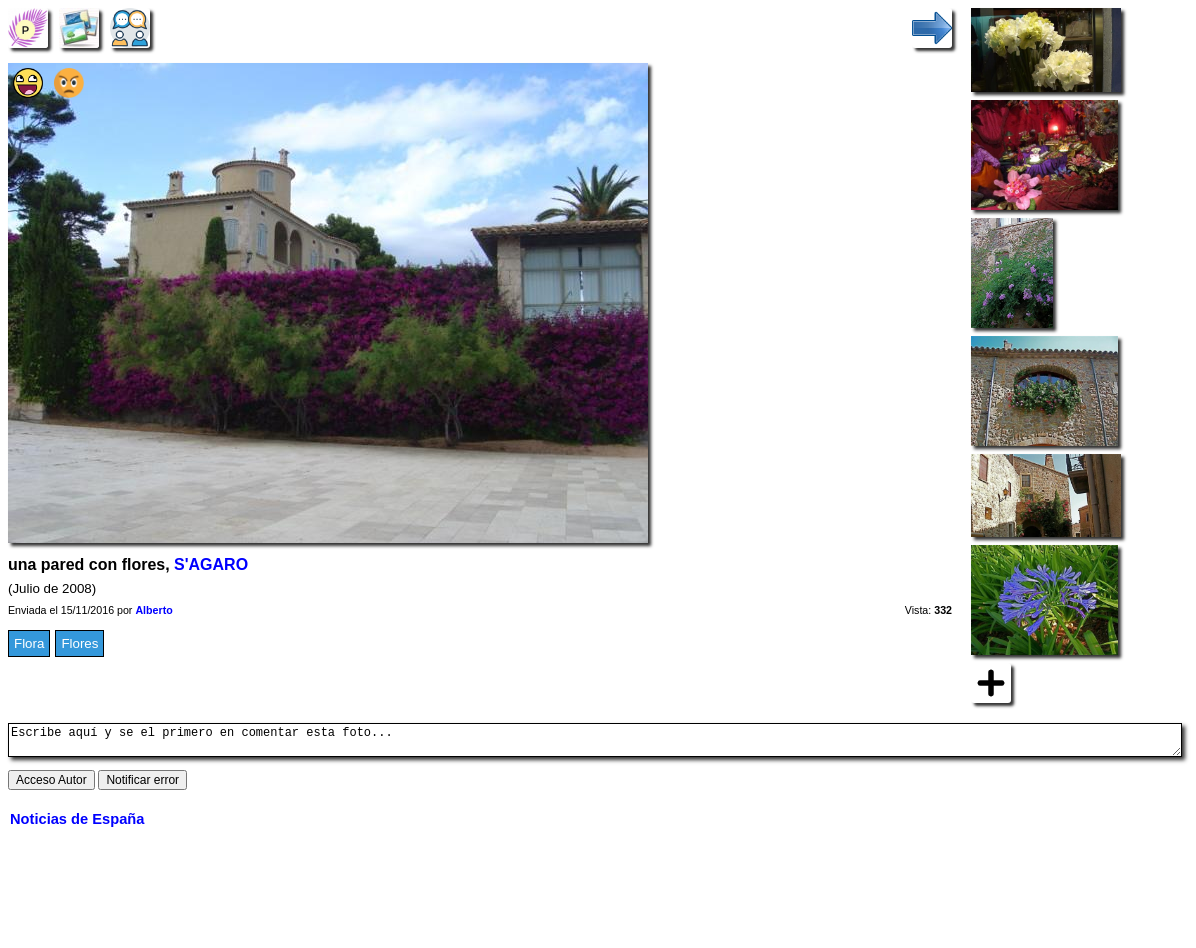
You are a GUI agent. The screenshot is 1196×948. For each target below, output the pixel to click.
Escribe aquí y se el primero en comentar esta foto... (595, 743)
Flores (79, 643)
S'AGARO (211, 564)
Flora (29, 643)
